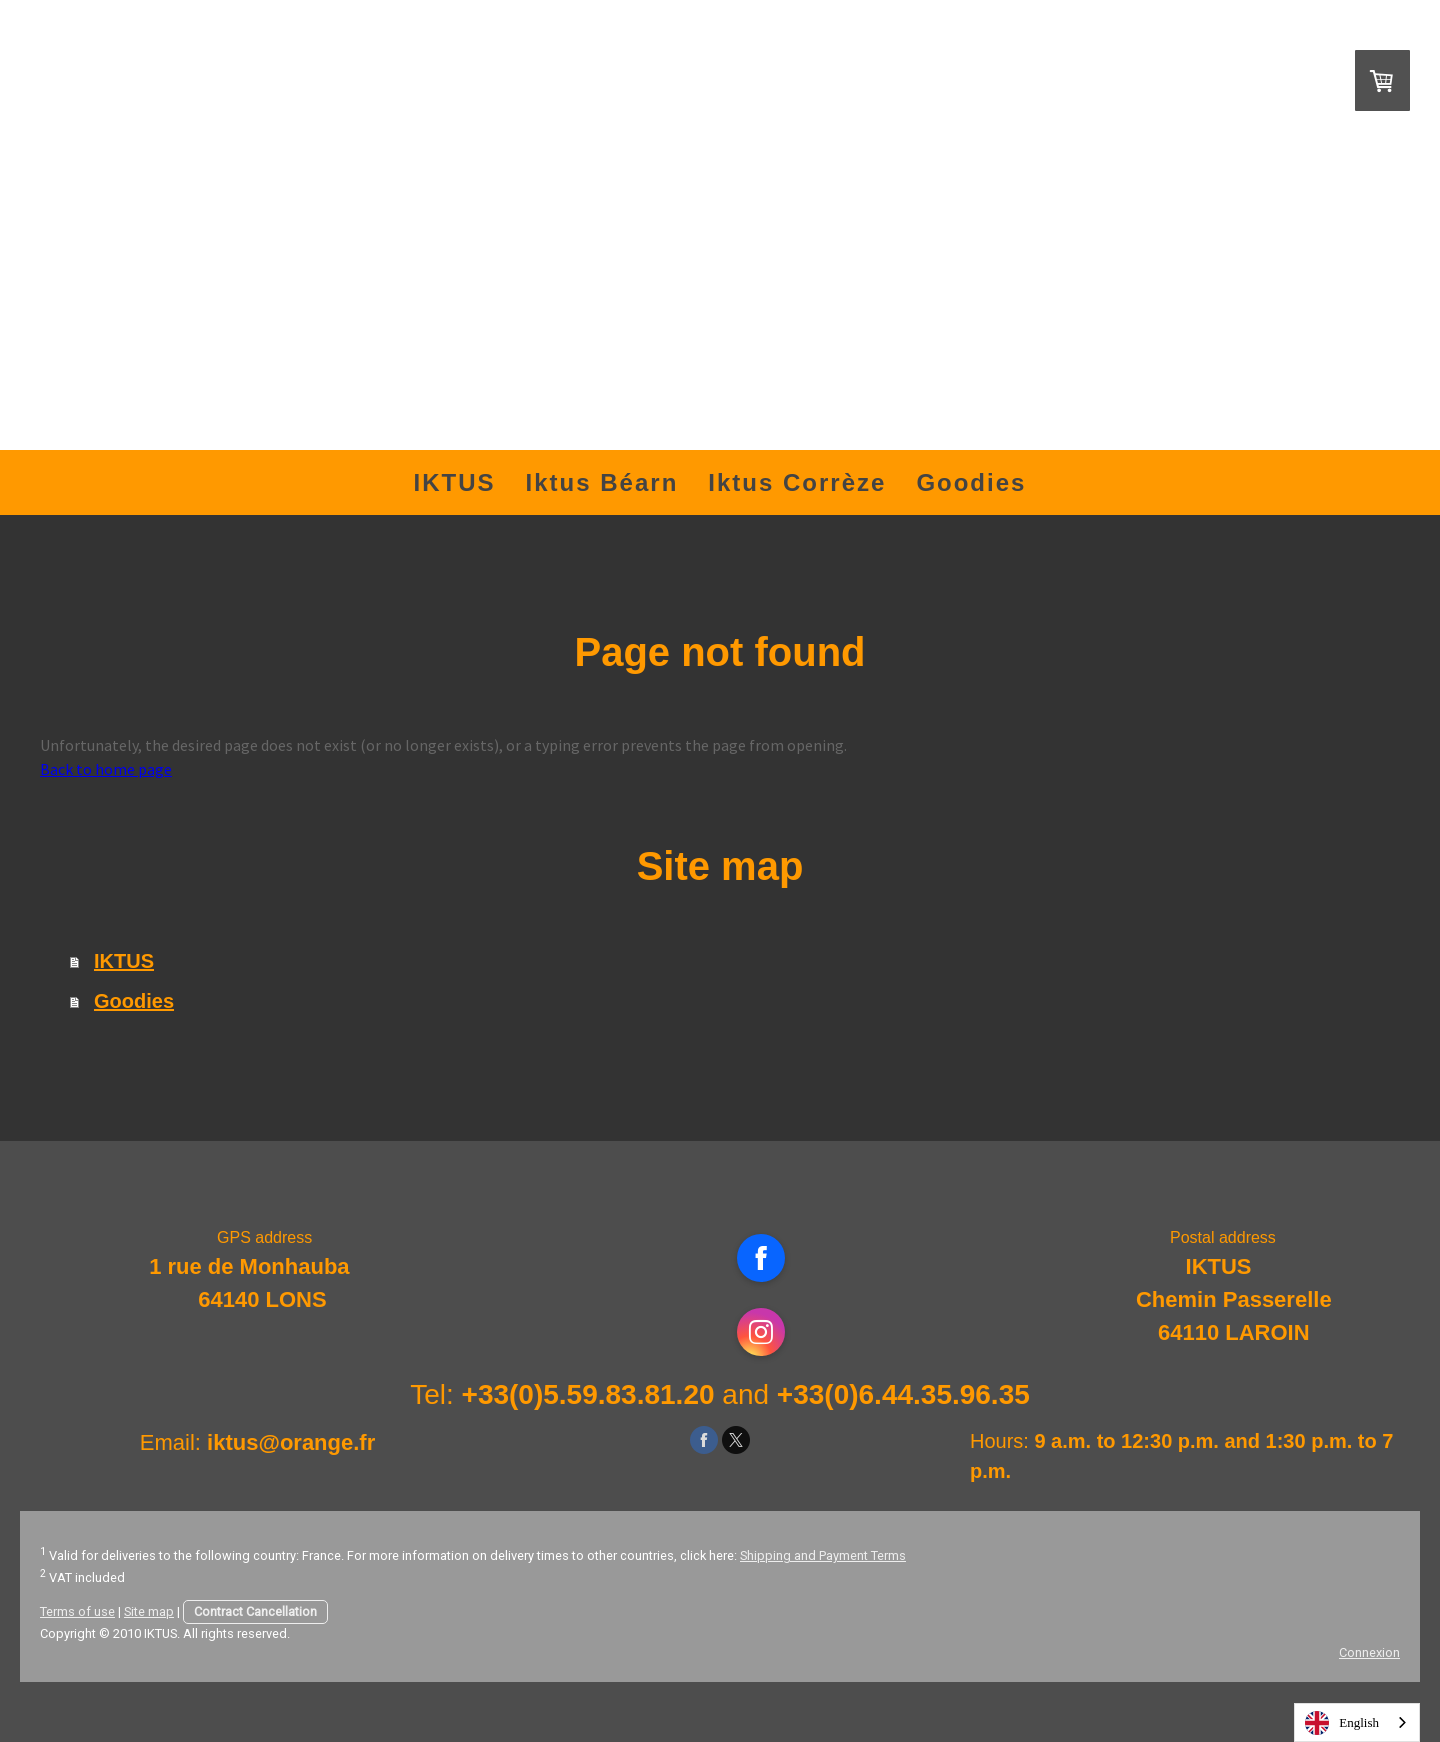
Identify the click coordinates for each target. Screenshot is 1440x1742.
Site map (149, 1611)
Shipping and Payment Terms (823, 1555)
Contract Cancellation (255, 1611)
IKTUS (455, 482)
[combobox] (1357, 1722)
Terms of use (77, 1611)
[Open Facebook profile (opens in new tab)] (761, 1258)
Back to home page (106, 769)
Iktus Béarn (602, 482)
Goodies (971, 482)
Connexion (1369, 1652)
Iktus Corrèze (797, 482)
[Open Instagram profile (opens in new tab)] (761, 1332)
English (1342, 1723)
